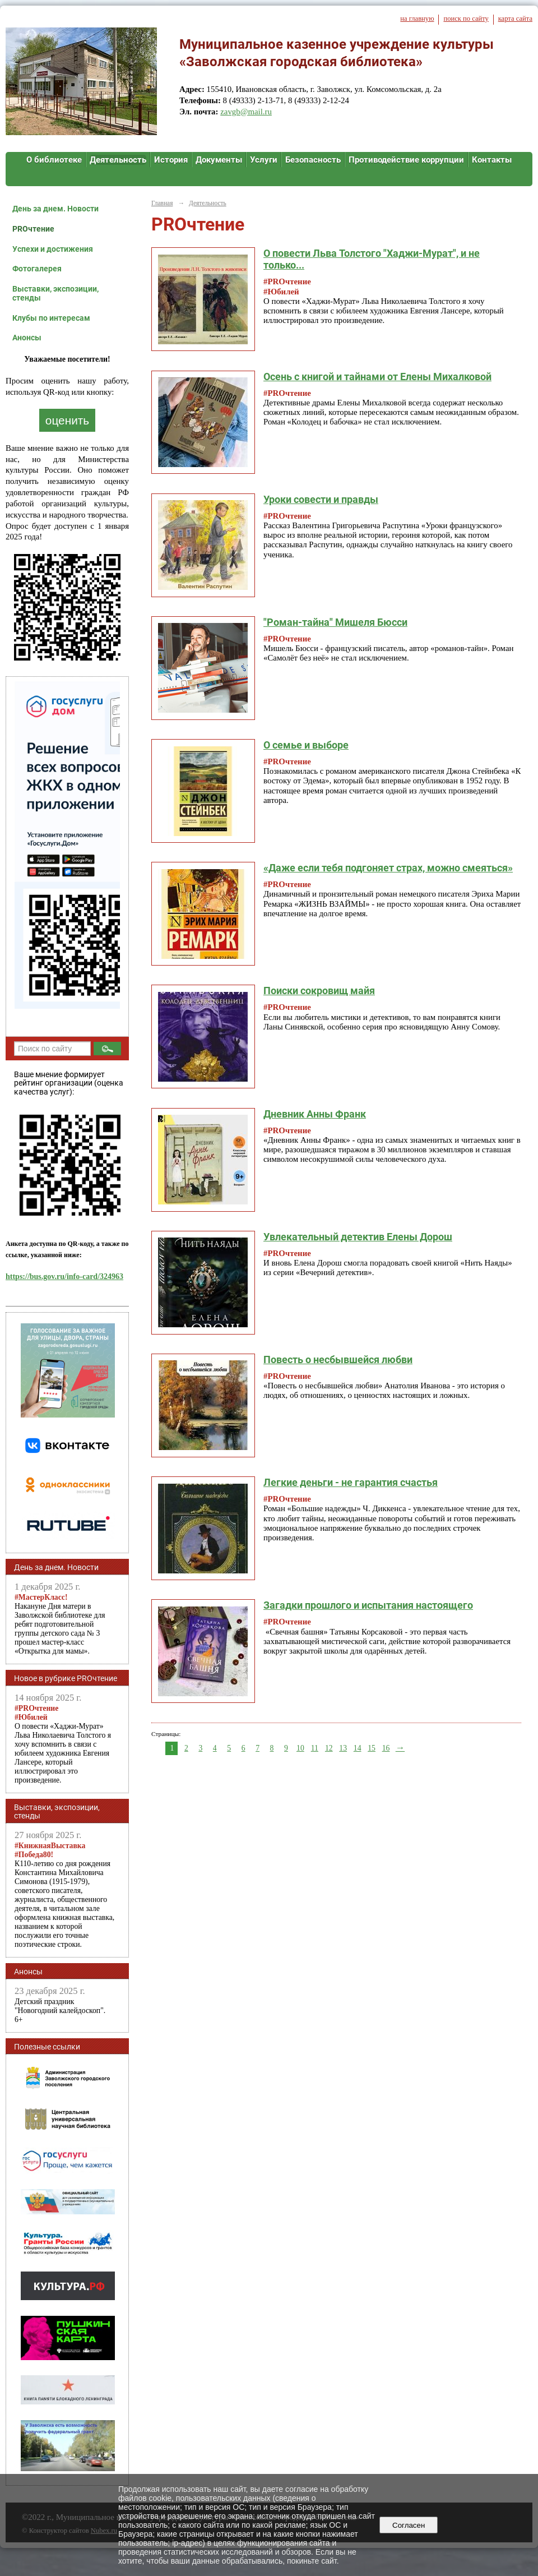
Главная (162, 203)
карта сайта (515, 18)
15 (371, 1748)
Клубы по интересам (51, 317)
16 (386, 1748)
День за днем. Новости (55, 208)
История (171, 160)
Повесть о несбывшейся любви (337, 1359)
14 (357, 1748)
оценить (67, 420)
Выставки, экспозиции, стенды (55, 293)
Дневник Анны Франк (314, 1114)
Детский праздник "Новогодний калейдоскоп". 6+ (60, 2010)
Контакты (492, 160)
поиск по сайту (465, 18)
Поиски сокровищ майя (319, 990)
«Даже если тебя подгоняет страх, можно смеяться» (388, 868)
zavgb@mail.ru (246, 111)
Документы (219, 160)
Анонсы (26, 337)
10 (300, 1748)
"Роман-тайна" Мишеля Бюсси (335, 622)
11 (314, 1748)
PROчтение (33, 228)
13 (343, 1748)
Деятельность (118, 160)
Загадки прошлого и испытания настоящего (368, 1605)
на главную (417, 18)
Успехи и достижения (52, 248)
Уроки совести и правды (320, 499)
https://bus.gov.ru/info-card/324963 (64, 1276)
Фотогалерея (37, 268)
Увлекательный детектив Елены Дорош (357, 1237)
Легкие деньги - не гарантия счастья (350, 1482)
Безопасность (313, 160)
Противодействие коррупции (406, 160)
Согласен (408, 2525)
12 (329, 1748)
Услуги (263, 160)
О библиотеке (54, 160)
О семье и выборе (306, 745)
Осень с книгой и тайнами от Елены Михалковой (377, 376)
